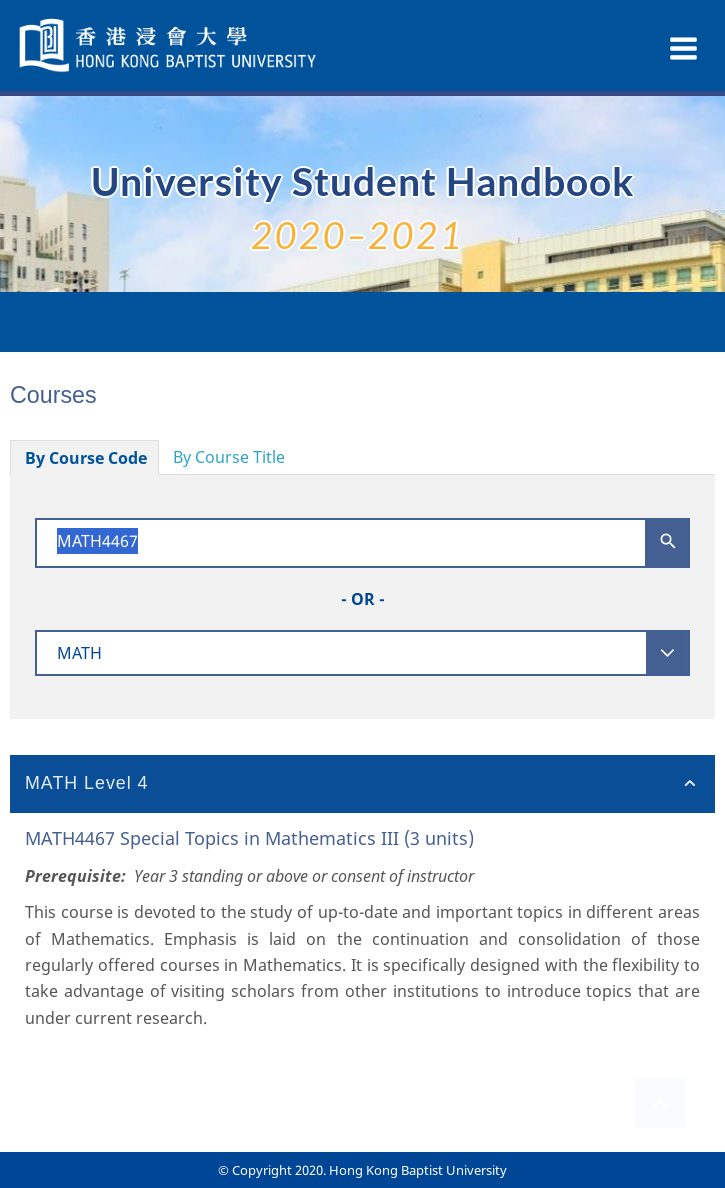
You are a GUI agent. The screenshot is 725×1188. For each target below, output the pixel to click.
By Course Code (86, 458)
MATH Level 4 (87, 783)
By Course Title (229, 457)
